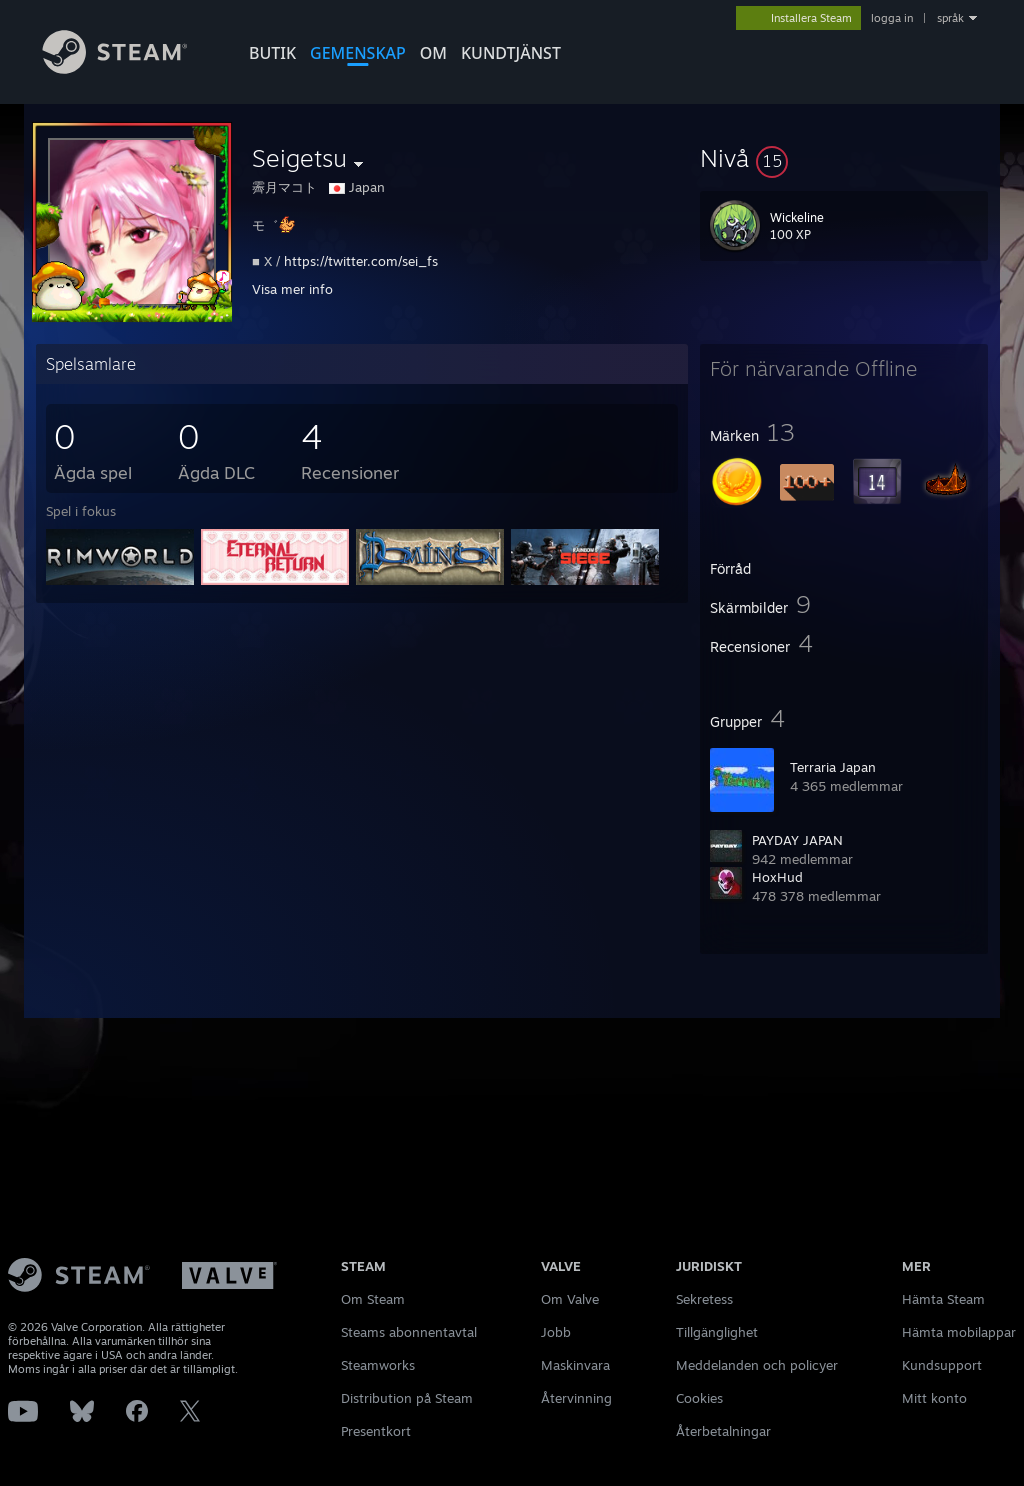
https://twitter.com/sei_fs (361, 261)
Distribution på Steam (407, 1398)
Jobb (556, 1332)
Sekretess (704, 1299)
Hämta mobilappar (959, 1332)
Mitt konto (934, 1398)
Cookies (699, 1398)
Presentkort (376, 1431)
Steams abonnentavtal (409, 1332)
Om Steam (373, 1299)
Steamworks (378, 1365)
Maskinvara (575, 1365)
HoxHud (777, 877)
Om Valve (570, 1299)
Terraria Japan (833, 767)
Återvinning (576, 1398)
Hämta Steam (943, 1299)
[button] (844, 158)
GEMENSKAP (358, 53)
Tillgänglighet (717, 1332)
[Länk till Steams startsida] (130, 68)
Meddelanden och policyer (757, 1365)
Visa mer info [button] (292, 289)
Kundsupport (942, 1365)
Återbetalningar (723, 1431)
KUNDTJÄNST (511, 53)
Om (433, 53)
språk (950, 18)
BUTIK (272, 53)
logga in (892, 18)
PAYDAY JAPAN (797, 840)
